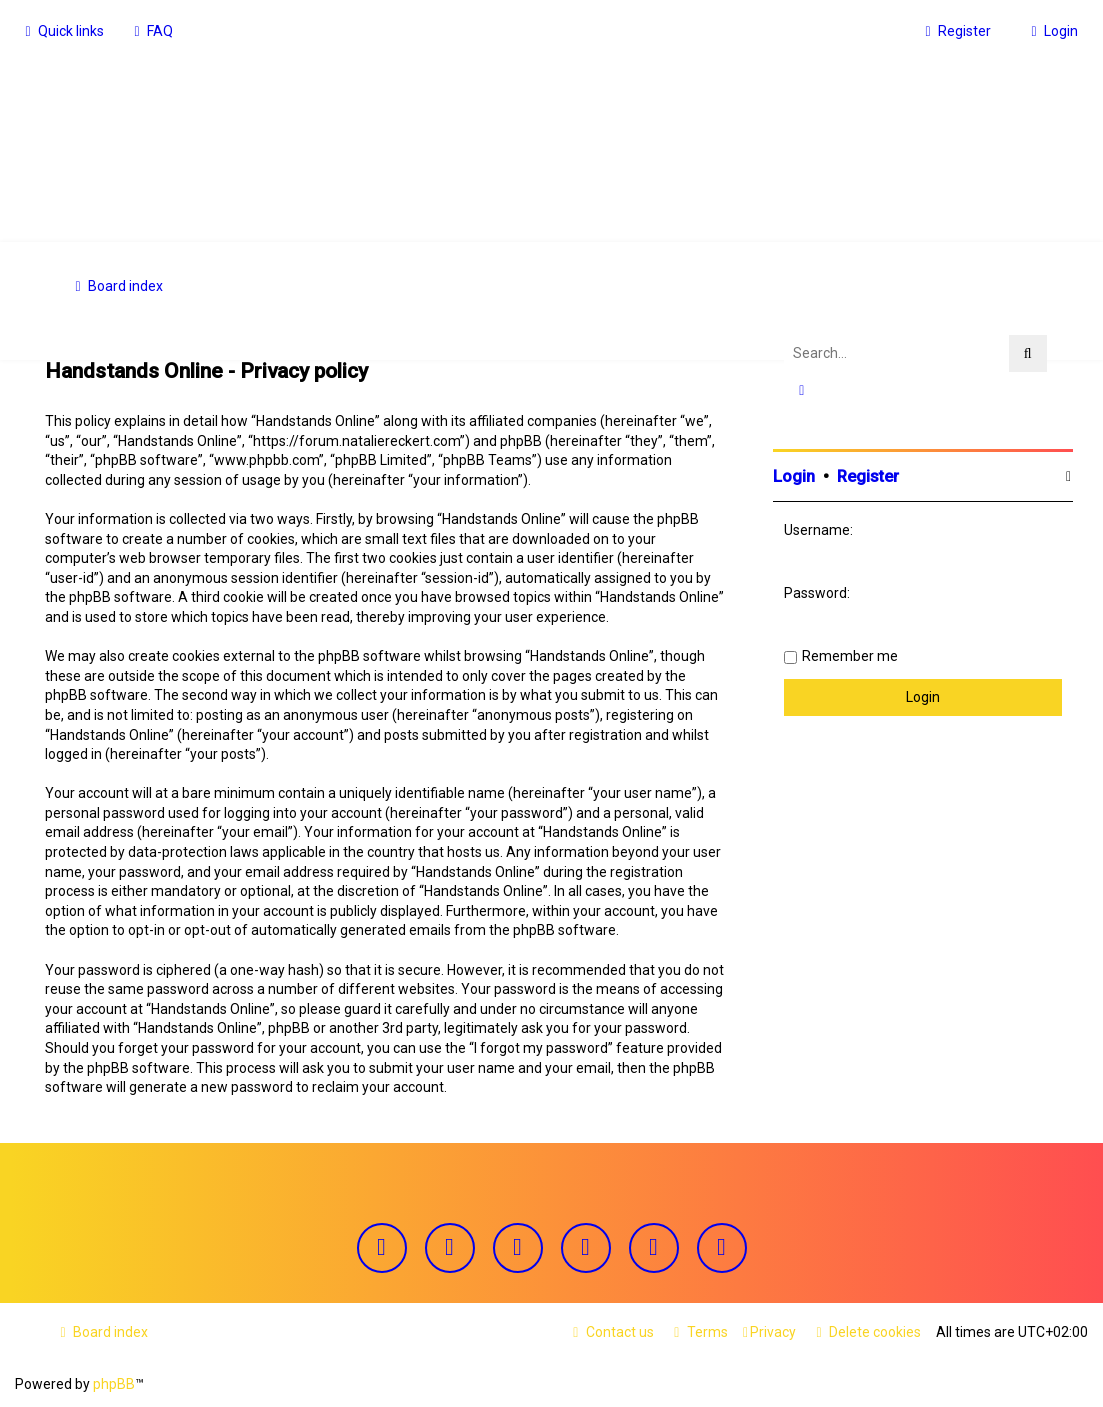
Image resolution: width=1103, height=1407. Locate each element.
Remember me (850, 654)
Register (868, 474)
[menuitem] (151, 31)
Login (794, 474)
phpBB (114, 1384)
